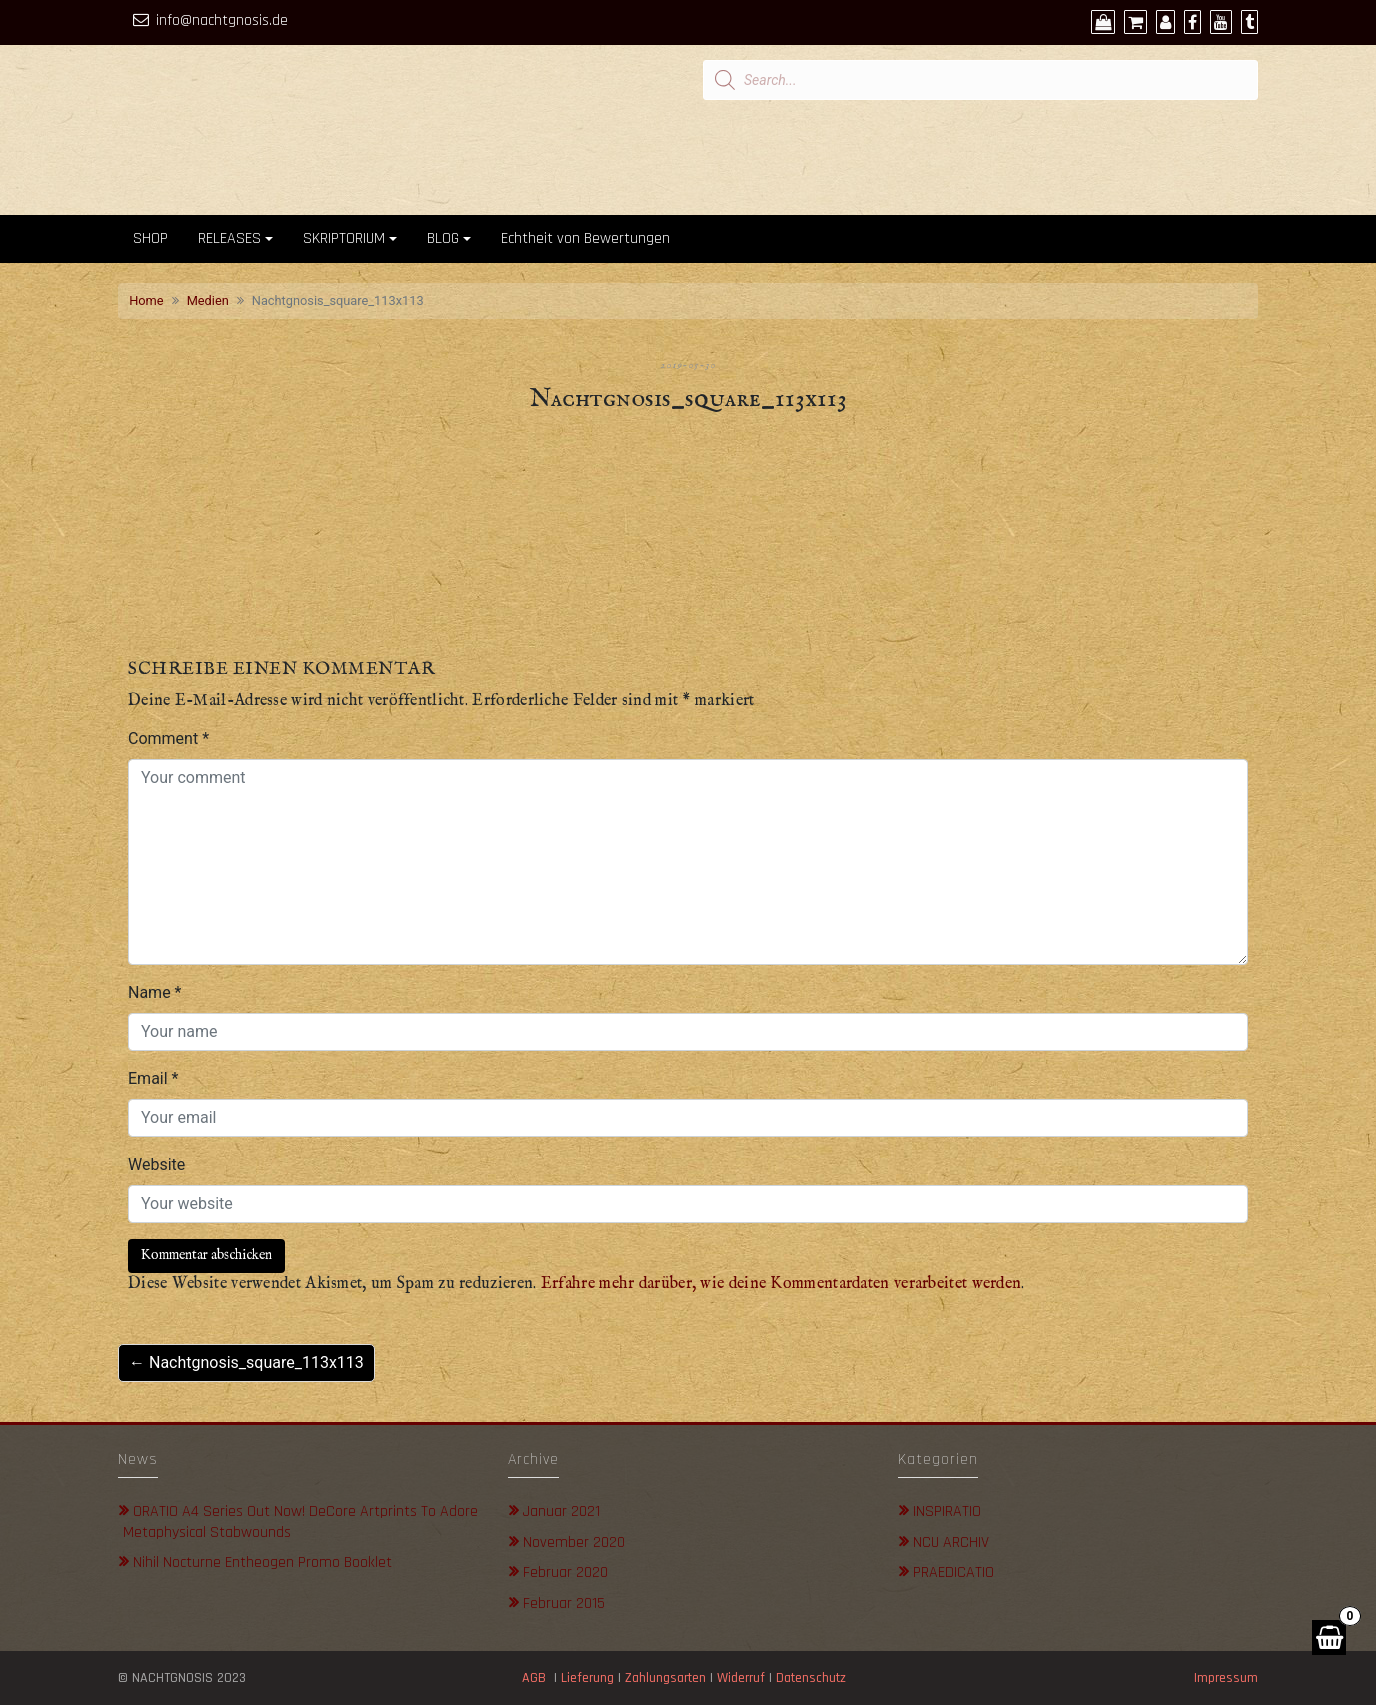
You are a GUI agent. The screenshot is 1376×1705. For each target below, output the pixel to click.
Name (155, 992)
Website (156, 1164)
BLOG (443, 238)
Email (153, 1078)
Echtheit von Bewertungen (585, 238)
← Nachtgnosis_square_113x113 (246, 1362)
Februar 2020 (565, 1572)
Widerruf (741, 1678)
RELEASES (229, 238)
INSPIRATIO (947, 1511)
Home (146, 300)
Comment (168, 738)
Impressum (1226, 1678)
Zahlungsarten (665, 1678)
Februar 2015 (564, 1603)
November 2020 (574, 1542)
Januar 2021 (561, 1511)
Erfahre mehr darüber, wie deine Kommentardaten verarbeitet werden (781, 1284)
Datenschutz (813, 1678)
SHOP (150, 238)
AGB (534, 1678)
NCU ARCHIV (951, 1542)
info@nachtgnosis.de (222, 20)
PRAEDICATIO (953, 1572)
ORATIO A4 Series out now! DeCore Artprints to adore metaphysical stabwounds (300, 1522)
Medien (208, 300)
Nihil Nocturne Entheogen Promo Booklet (262, 1562)
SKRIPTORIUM (344, 238)
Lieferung (587, 1678)
